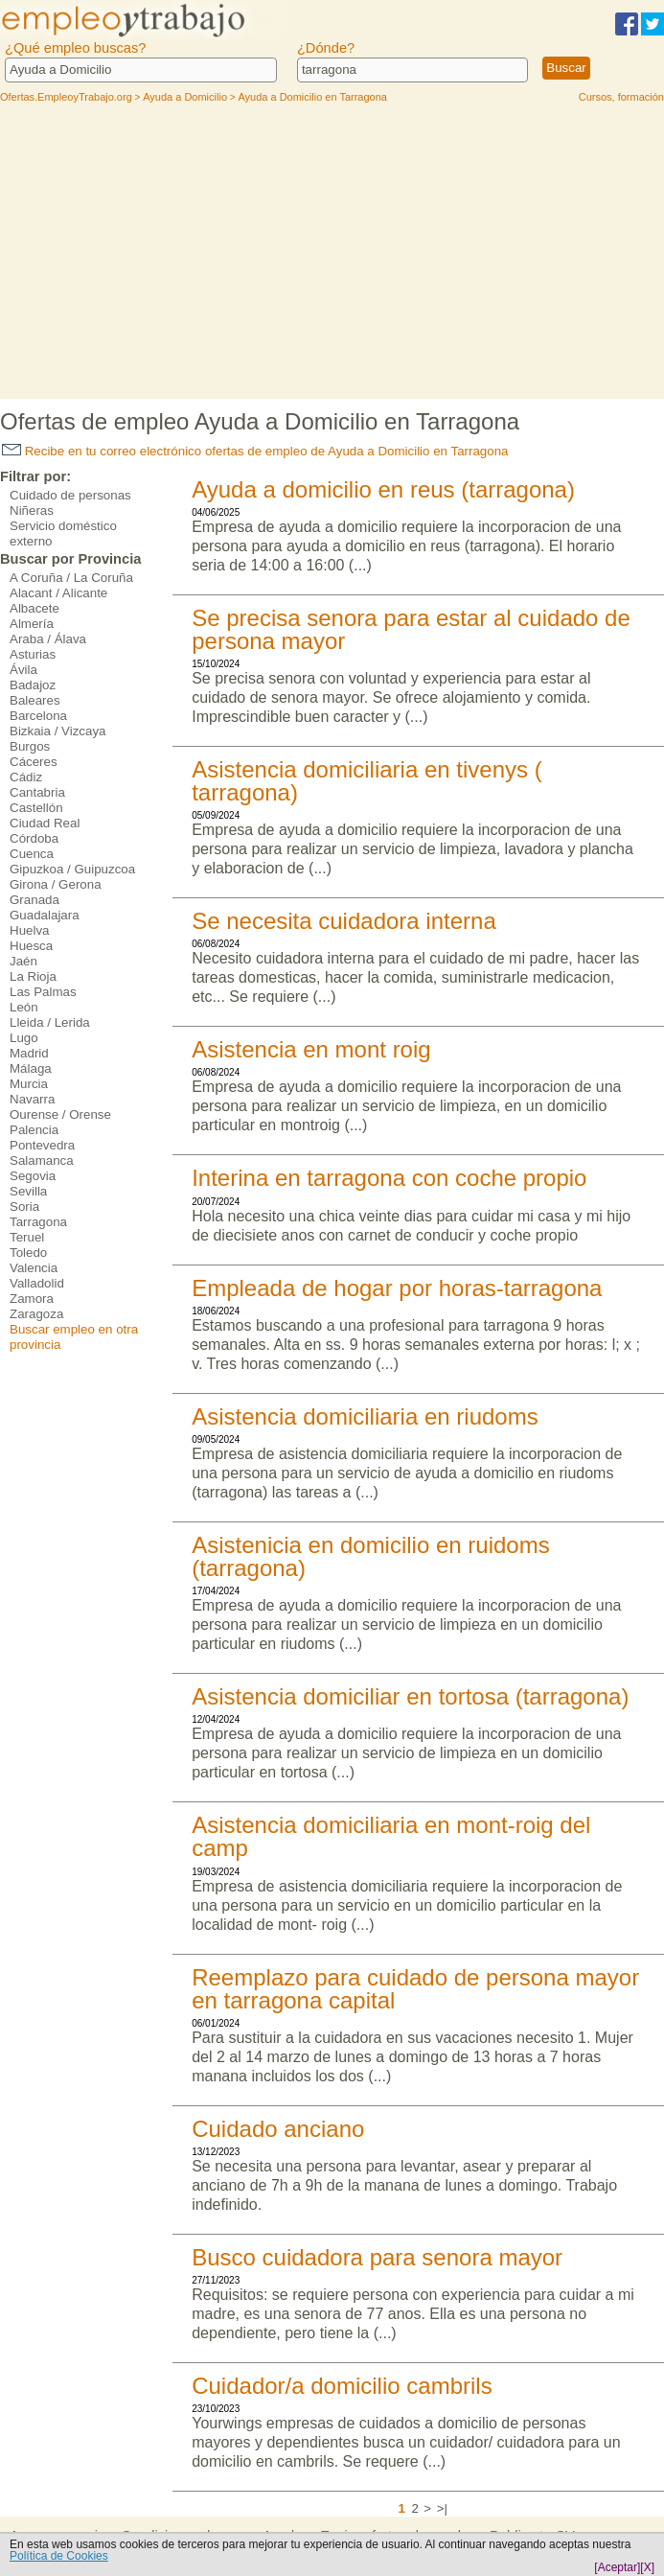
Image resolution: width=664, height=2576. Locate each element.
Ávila (23, 669)
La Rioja (33, 976)
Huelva (30, 930)
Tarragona (38, 1222)
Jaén (23, 961)
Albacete (34, 608)
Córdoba (34, 838)
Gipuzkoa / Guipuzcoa (72, 869)
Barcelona (38, 715)
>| (442, 2508)
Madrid (29, 1053)
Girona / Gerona (56, 884)
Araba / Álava (48, 639)
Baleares (35, 700)
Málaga (31, 1068)
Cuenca (32, 854)
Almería (32, 623)
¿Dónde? (326, 48)
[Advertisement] (332, 255)
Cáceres (33, 761)
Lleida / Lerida (50, 1022)
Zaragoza (36, 1314)
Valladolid (37, 1283)
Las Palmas (43, 992)
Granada (34, 900)
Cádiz (26, 777)
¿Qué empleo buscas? (75, 48)
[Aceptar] (617, 2567)
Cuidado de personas (70, 495)
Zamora (32, 1298)
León (24, 1007)
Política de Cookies (59, 2556)
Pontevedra (42, 1145)
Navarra (32, 1099)
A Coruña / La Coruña (71, 577)
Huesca (31, 946)
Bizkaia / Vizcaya (58, 731)
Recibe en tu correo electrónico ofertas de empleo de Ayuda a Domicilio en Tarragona (255, 451)
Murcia (29, 1084)
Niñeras (32, 510)
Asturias (33, 654)
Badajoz (33, 685)
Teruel (27, 1237)
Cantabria (37, 792)
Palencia (34, 1130)
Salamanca (42, 1160)
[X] (647, 2567)
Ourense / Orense (60, 1114)
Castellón (36, 808)
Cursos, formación (621, 97)
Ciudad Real (45, 823)
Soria (24, 1206)
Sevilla (28, 1191)
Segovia (33, 1176)
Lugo (24, 1038)
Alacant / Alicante (58, 593)
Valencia (33, 1268)
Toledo (28, 1252)
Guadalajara (45, 915)
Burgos (30, 746)
